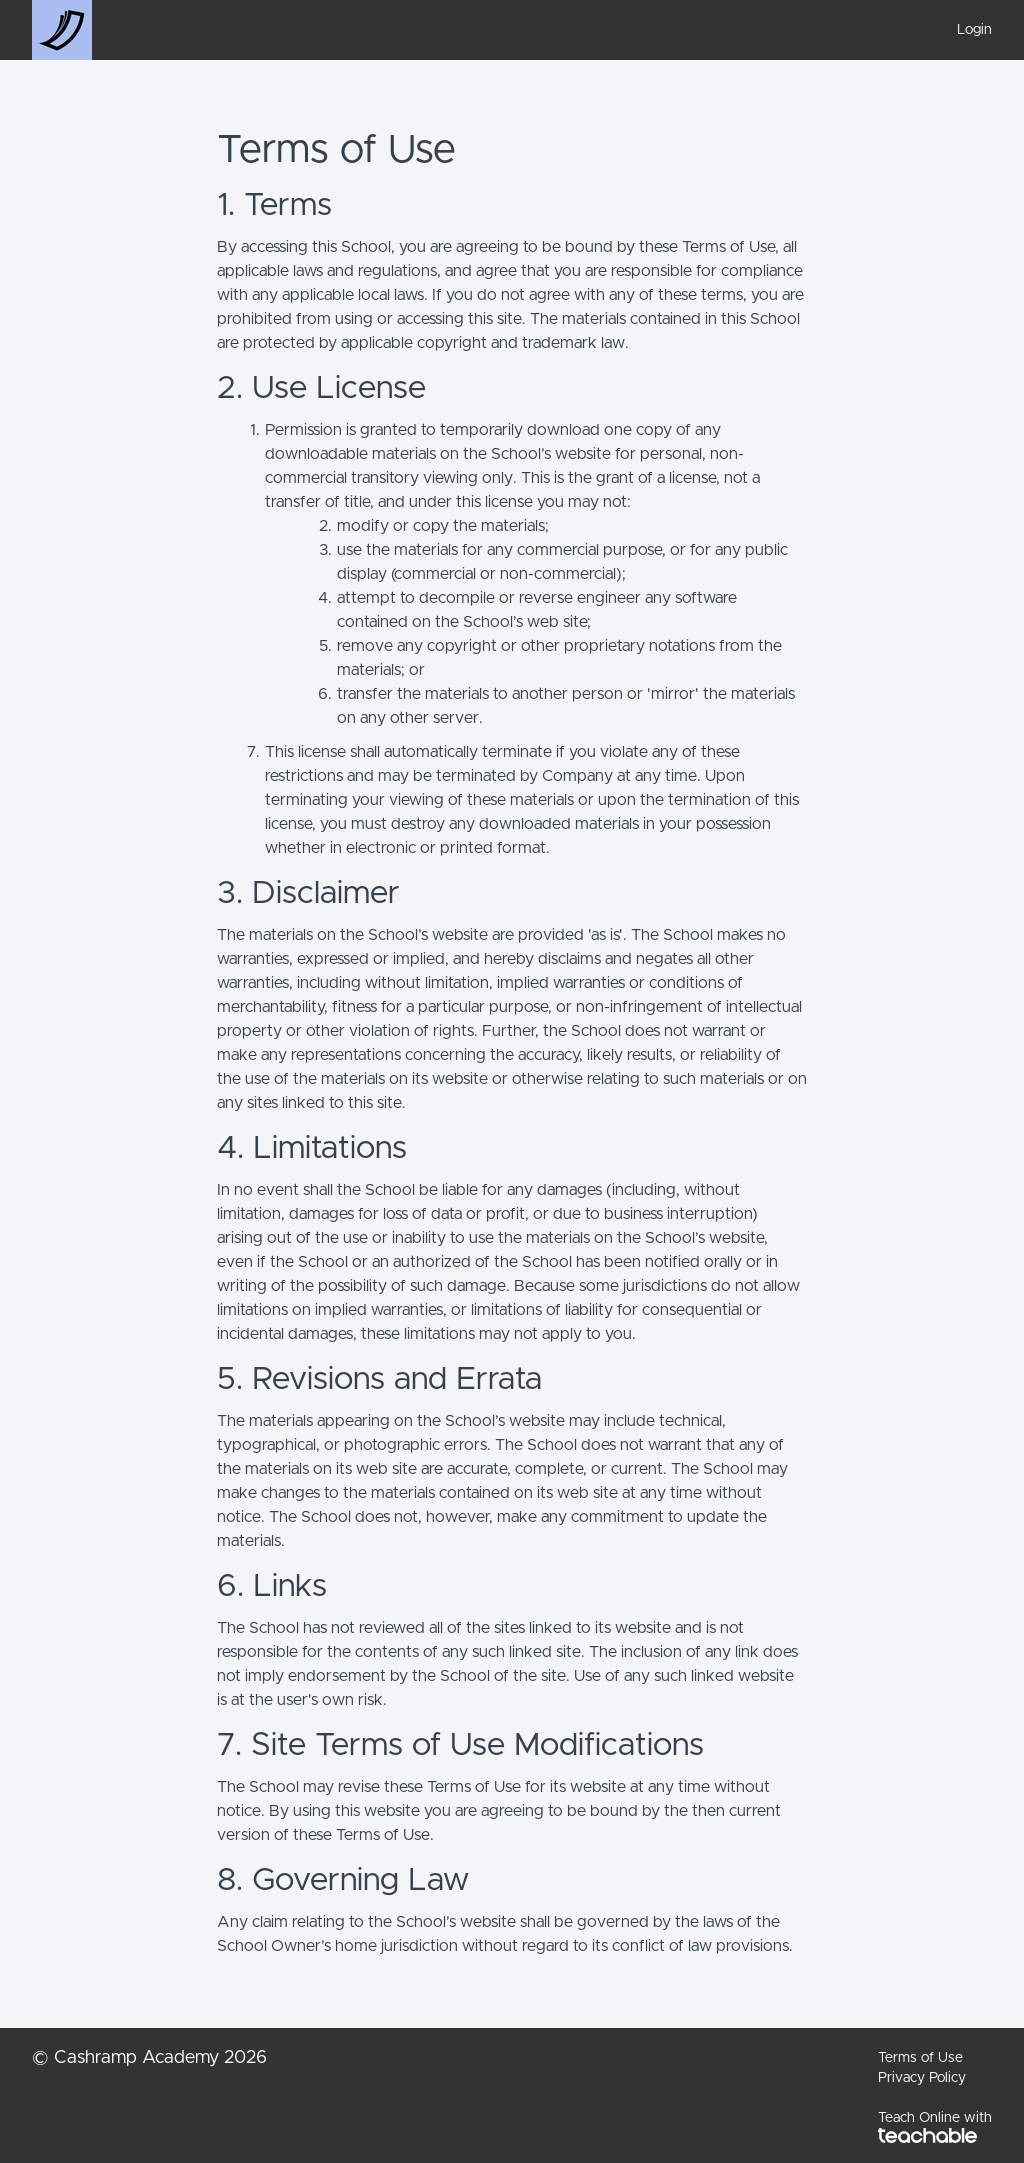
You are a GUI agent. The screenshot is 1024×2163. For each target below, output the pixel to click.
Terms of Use (920, 2058)
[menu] (966, 30)
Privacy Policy (922, 2078)
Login (974, 30)
